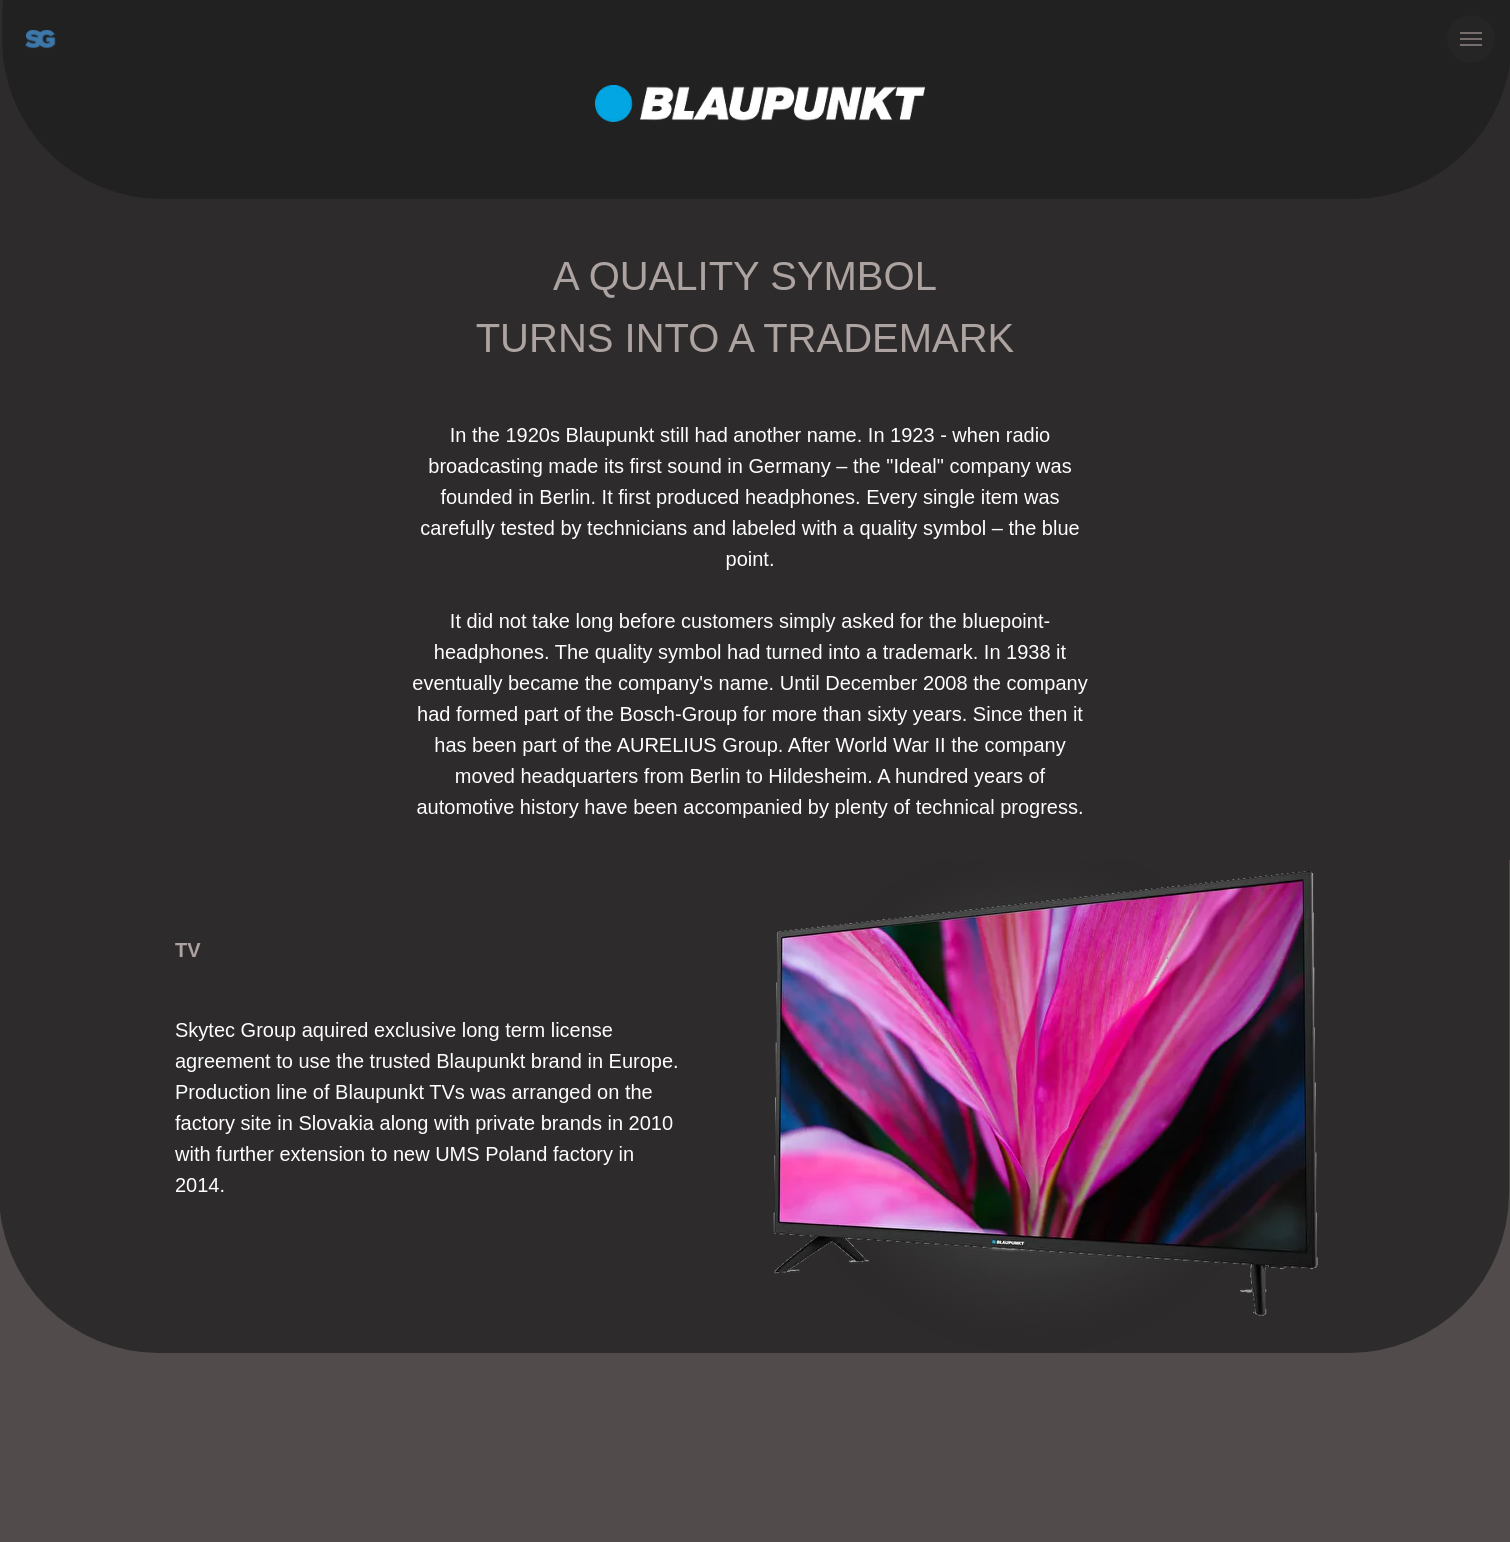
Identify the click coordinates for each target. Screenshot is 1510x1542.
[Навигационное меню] (1471, 39)
